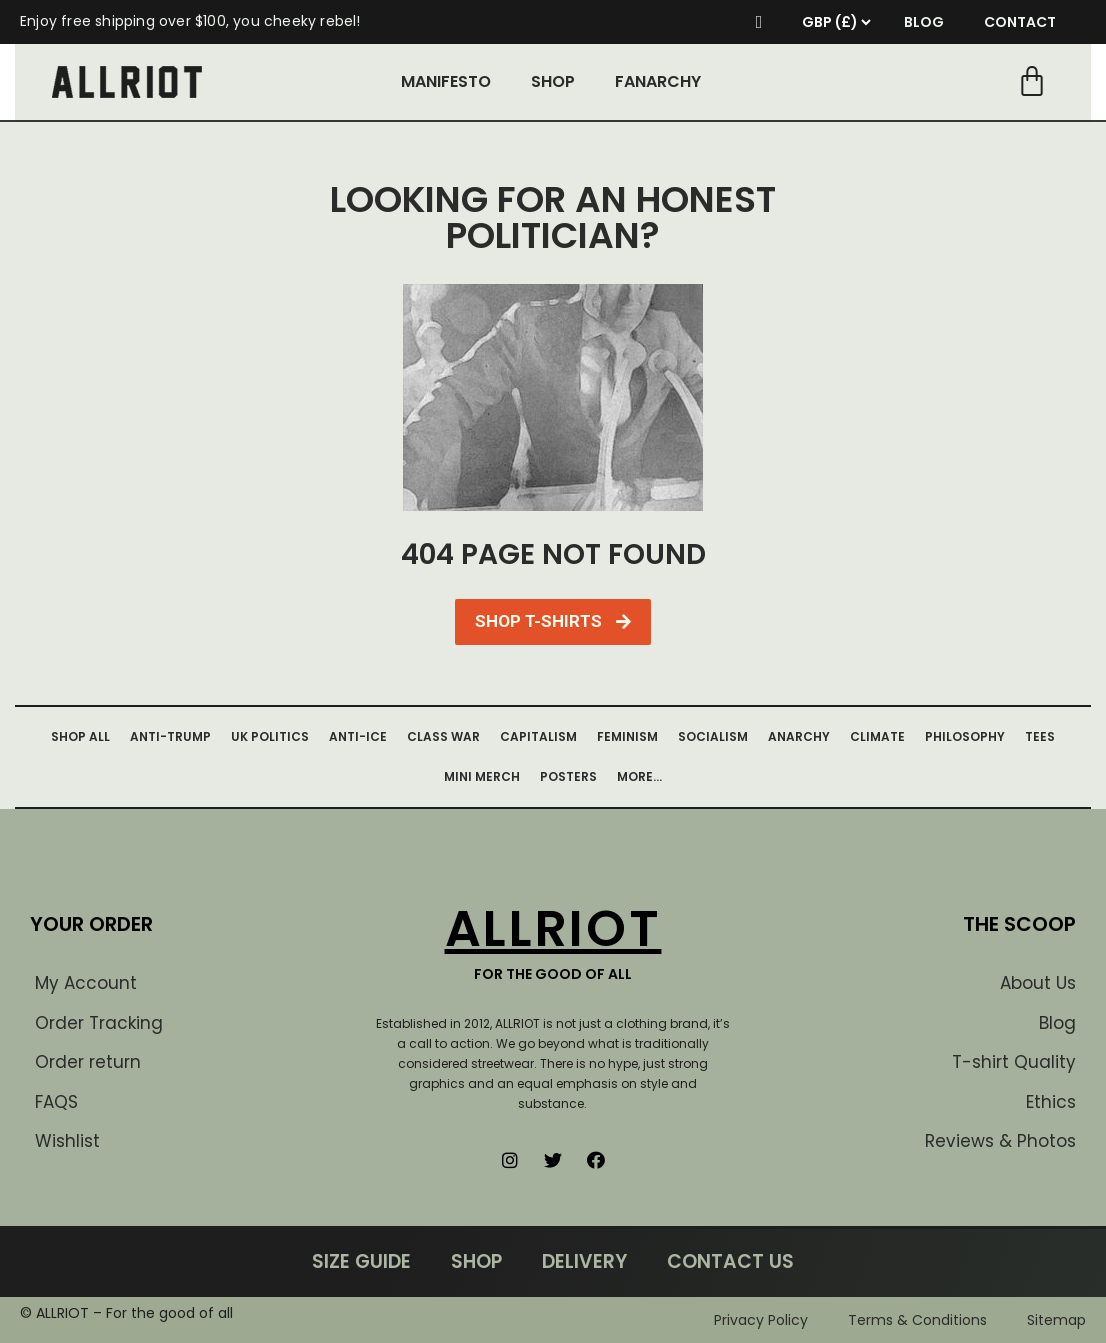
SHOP (553, 81)
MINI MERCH (482, 776)
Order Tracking (99, 1023)
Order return (88, 1062)
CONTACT (1020, 22)
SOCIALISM (713, 736)
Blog (1057, 1023)
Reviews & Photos (1000, 1141)
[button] (553, 622)
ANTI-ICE (358, 736)
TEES (1040, 736)
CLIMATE (877, 736)
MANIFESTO (446, 81)
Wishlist (67, 1141)
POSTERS (568, 776)
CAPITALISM (538, 736)
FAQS (56, 1102)
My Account (86, 983)
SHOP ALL (80, 736)
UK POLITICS (270, 736)
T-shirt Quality (1014, 1062)
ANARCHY (799, 736)
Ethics (1051, 1102)
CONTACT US (730, 1261)
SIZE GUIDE (361, 1261)
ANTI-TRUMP (170, 736)
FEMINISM (627, 736)
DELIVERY (584, 1261)
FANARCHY (658, 81)
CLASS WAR (443, 736)
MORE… (639, 776)
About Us (1038, 983)
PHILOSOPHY (965, 736)
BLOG (924, 22)
